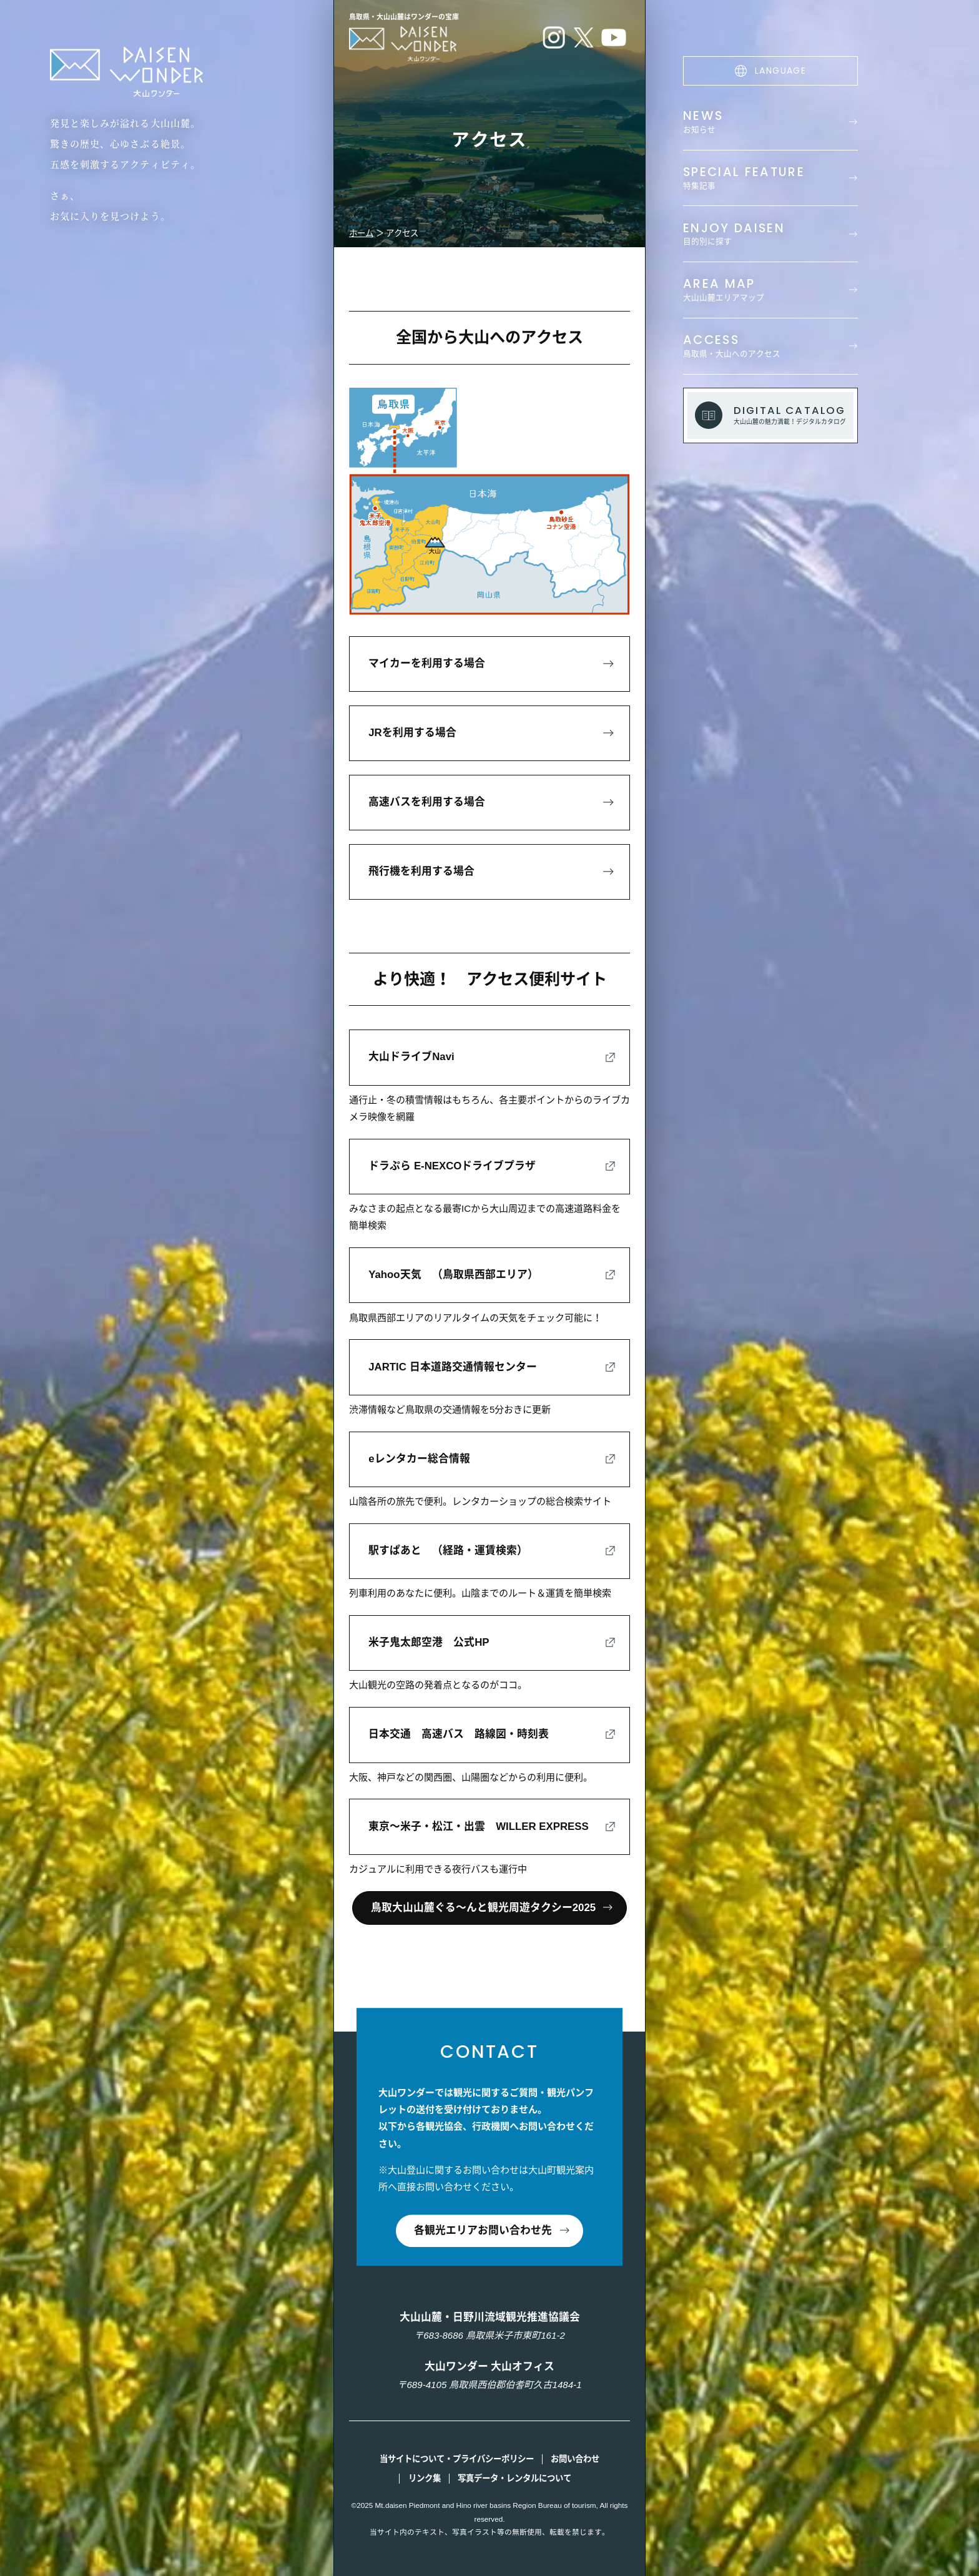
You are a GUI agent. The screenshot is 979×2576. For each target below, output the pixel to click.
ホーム (361, 233)
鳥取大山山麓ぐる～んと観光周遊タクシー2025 (483, 1908)
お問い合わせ (575, 2459)
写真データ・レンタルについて (514, 2478)
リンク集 (424, 2478)
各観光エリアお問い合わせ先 (483, 2230)
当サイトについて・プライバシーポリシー (457, 2459)
